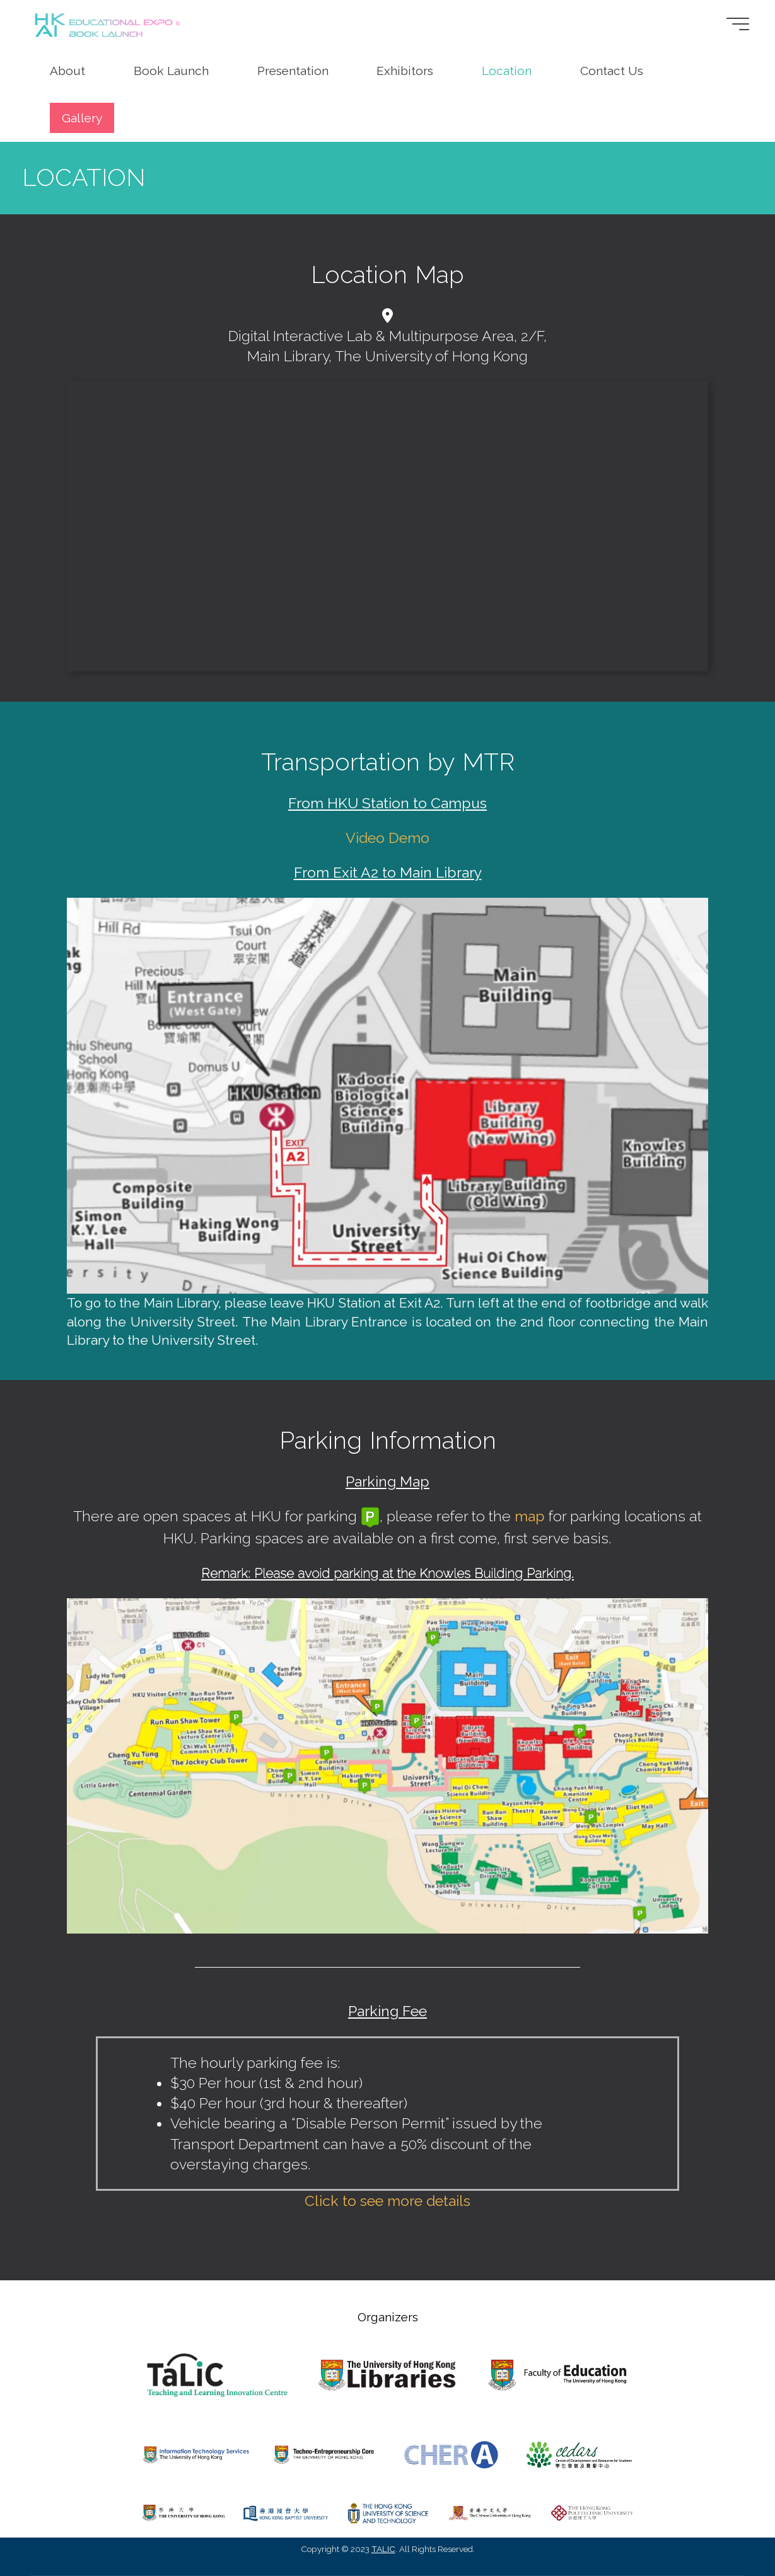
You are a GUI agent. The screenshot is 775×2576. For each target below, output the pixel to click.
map (530, 1515)
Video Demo (387, 837)
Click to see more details (387, 2200)
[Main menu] (733, 24)
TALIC (383, 2549)
